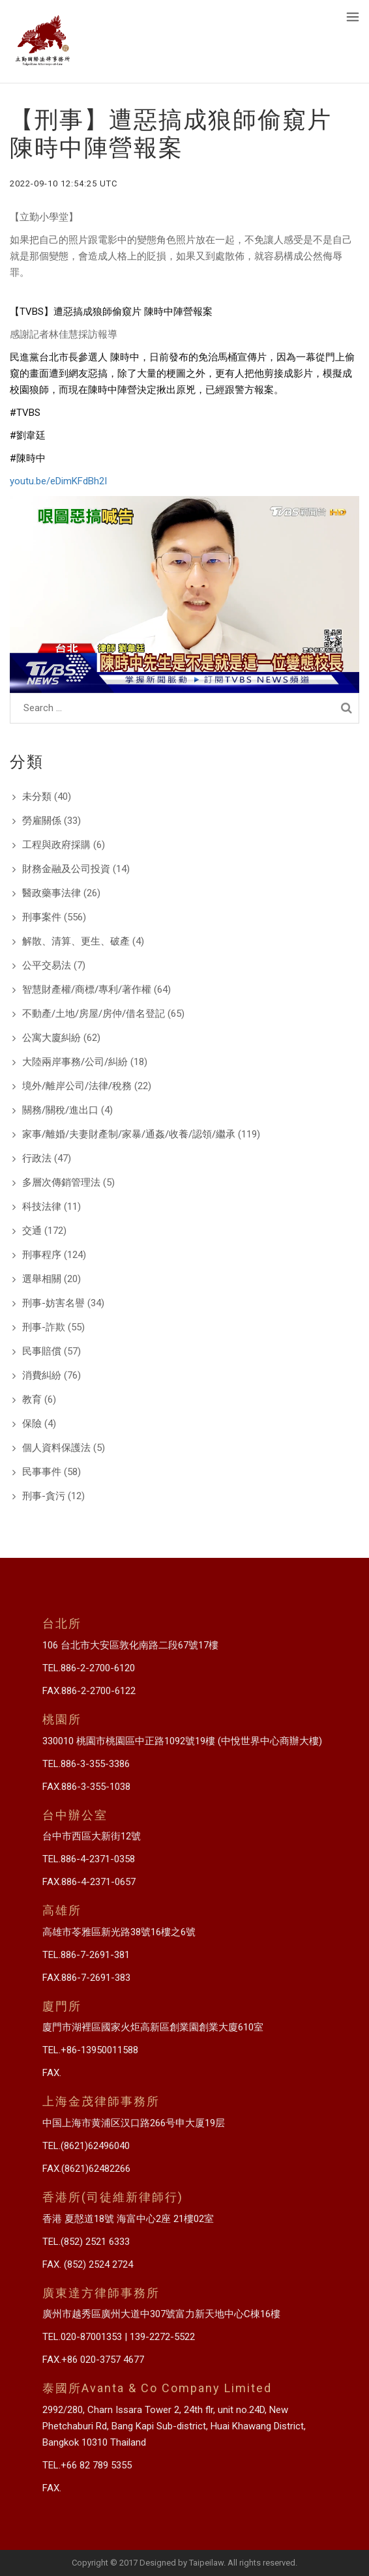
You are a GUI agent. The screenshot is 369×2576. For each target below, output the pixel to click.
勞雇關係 (41, 821)
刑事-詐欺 (43, 1327)
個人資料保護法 (56, 1448)
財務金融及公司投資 (66, 869)
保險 (32, 1423)
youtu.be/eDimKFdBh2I (58, 481)
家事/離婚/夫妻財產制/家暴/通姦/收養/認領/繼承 (128, 1134)
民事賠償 (41, 1351)
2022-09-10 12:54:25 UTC (63, 183)
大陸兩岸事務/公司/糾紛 (75, 1062)
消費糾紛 (41, 1375)
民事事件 (41, 1472)
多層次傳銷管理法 (61, 1182)
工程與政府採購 (56, 845)
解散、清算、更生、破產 (76, 941)
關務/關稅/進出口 (60, 1110)
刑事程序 (41, 1255)
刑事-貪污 (43, 1496)
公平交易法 (46, 965)
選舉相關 (41, 1279)
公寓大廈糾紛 (51, 1038)
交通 (32, 1231)
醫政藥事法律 (51, 893)
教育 (32, 1399)
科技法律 (41, 1206)
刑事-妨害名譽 (53, 1303)
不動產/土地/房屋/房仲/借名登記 (93, 1013)
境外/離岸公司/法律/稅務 (77, 1086)
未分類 (37, 796)
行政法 (37, 1158)
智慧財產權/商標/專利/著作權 (86, 989)
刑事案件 (41, 917)
